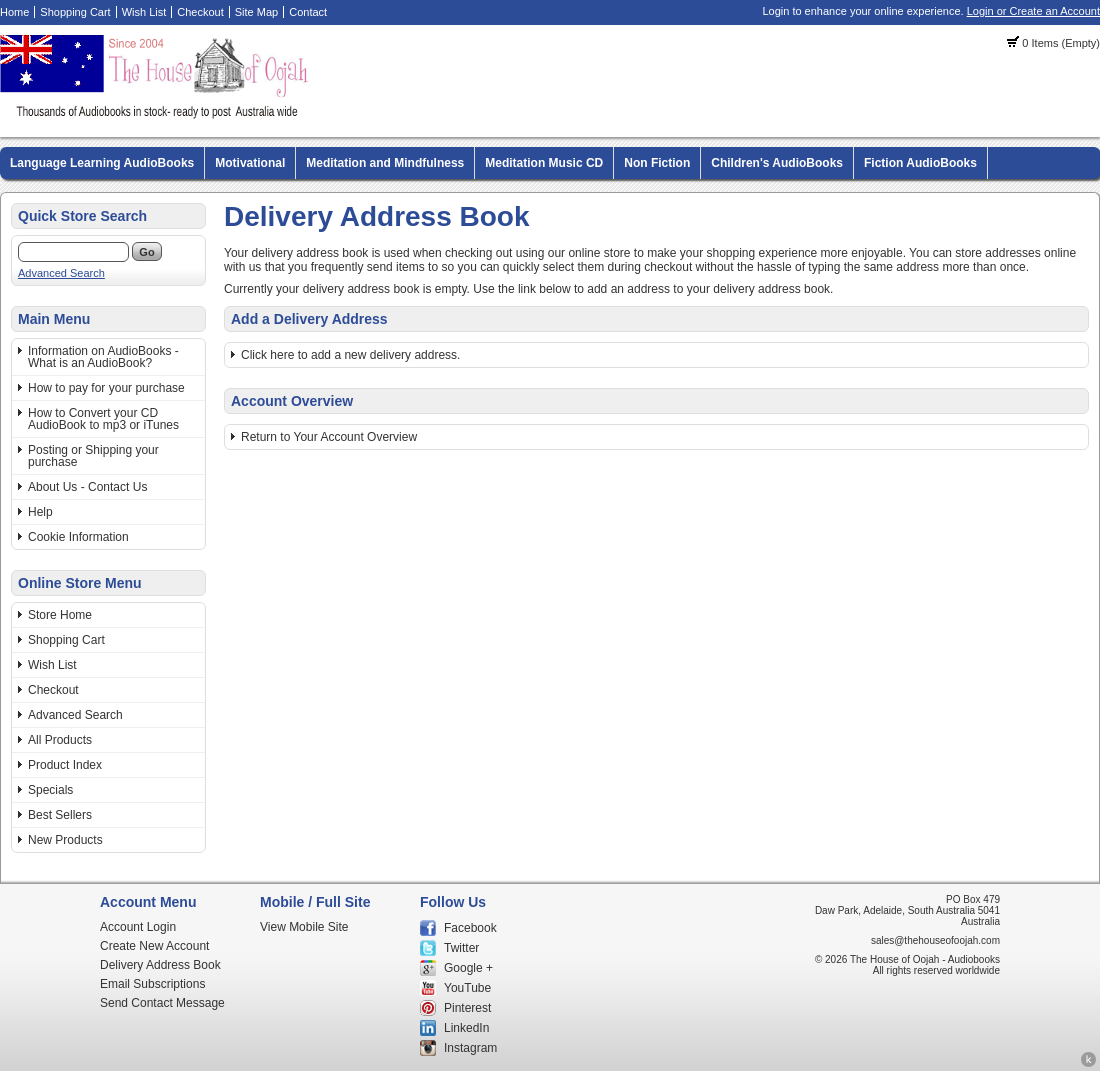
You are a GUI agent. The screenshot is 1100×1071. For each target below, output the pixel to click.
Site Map (256, 12)
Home (14, 12)
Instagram (470, 1048)
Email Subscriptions (152, 984)
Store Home (60, 615)
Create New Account (154, 946)
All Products (60, 740)
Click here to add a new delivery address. (350, 355)
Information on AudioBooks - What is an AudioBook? (103, 357)
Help (40, 512)
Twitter (461, 948)
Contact (308, 12)
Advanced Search (61, 273)
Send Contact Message (162, 1003)
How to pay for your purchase (106, 388)
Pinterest (467, 1008)
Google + (468, 968)
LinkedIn (466, 1028)
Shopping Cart (75, 12)
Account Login (138, 927)
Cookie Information (78, 537)
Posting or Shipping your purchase (93, 456)
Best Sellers (60, 815)
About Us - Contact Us (87, 487)
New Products (65, 840)
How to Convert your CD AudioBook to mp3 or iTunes (103, 419)
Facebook (470, 928)
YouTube (467, 988)
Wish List (144, 12)
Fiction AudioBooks (920, 163)
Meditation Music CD (544, 163)
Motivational (250, 163)
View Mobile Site (304, 927)
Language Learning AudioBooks (102, 163)
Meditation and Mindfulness (385, 163)
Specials (50, 790)
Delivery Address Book (160, 965)
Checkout (200, 12)
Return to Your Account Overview (329, 437)
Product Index (65, 765)
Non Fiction (657, 163)
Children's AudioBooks (777, 163)
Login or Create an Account (1033, 11)
